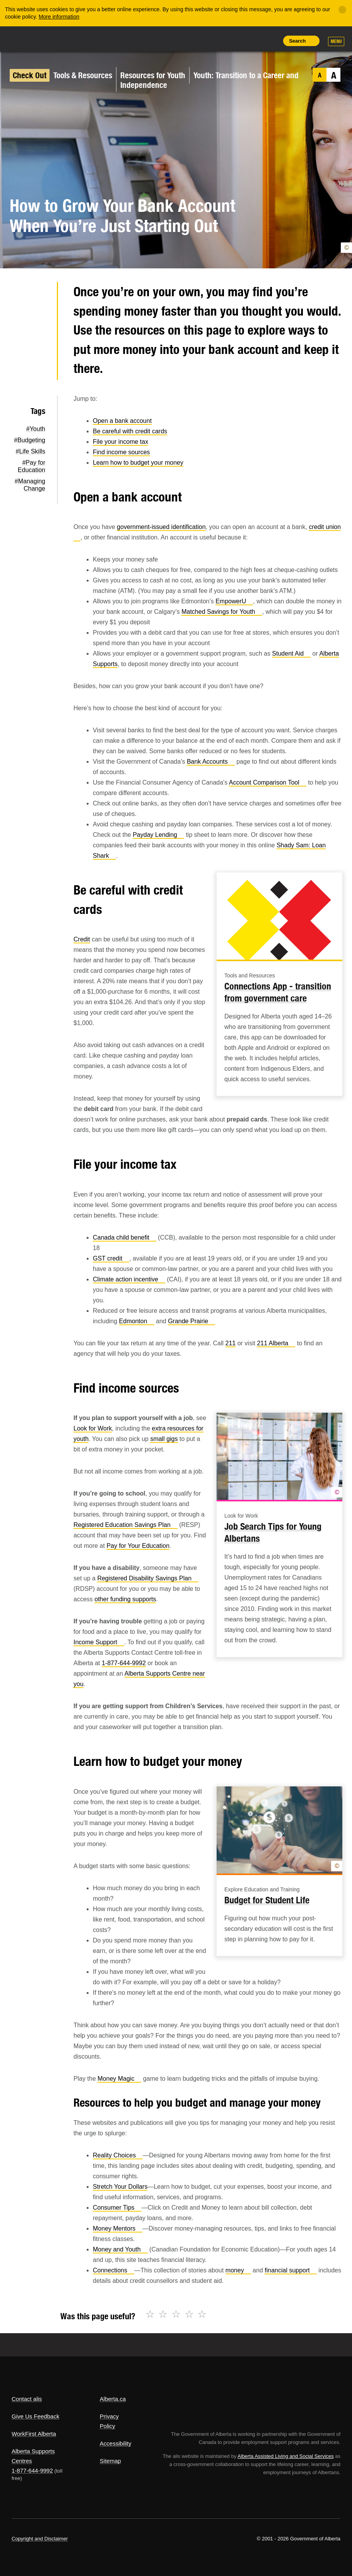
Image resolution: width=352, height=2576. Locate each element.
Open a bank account (122, 420)
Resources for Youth (152, 75)
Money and (120, 2249)
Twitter (38, 295)
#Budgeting (29, 440)
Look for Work (92, 1428)
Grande (191, 1321)
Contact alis (27, 2399)
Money (119, 2078)
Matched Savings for (221, 611)
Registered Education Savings (125, 1525)
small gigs (164, 1439)
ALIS (63, 38)
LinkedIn (38, 344)
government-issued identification (161, 527)
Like (253, 40)
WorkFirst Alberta (34, 2433)
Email (38, 369)
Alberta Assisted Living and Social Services (286, 2456)
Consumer (117, 2207)
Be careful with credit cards (130, 431)
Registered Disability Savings (147, 1578)
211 (231, 1343)
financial (291, 2270)
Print (270, 41)
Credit (81, 939)
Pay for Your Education (137, 1545)
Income (98, 1642)
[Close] (342, 10)
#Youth (35, 429)
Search (297, 41)
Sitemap (110, 2461)
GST (111, 1258)
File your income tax (120, 441)
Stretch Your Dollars (120, 2186)
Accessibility (116, 2443)
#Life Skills (30, 451)
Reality (118, 2155)
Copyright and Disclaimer (40, 2539)
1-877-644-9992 (124, 1663)
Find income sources (121, 452)
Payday (158, 834)
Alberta (26, 38)
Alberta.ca (113, 2399)
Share (218, 41)
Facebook (38, 319)
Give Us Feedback (35, 2416)
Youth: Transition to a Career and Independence (209, 80)
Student (291, 653)
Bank (211, 761)
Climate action (129, 1279)
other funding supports (125, 1599)
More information (59, 17)
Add (235, 41)
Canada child (124, 1237)
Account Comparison (267, 782)
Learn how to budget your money (138, 462)
